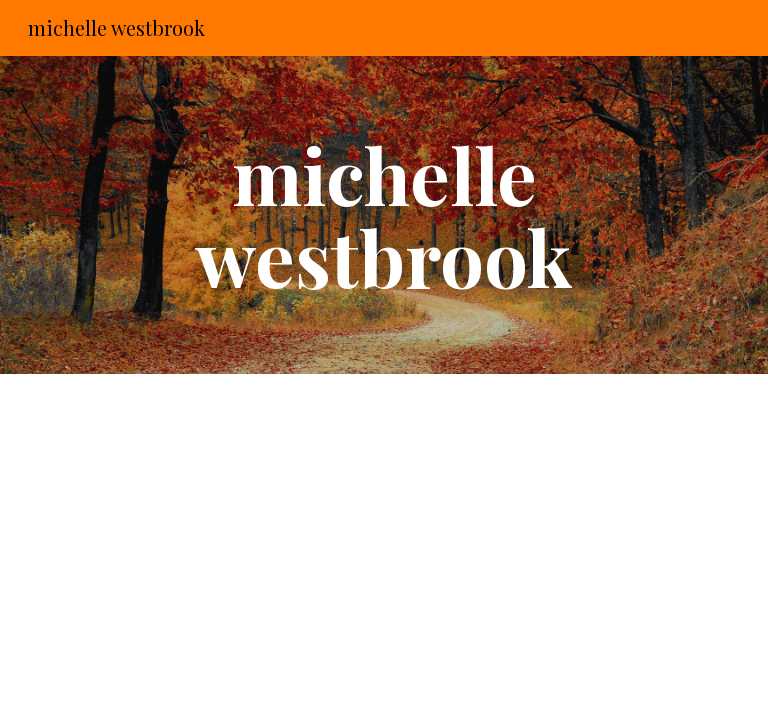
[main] (383, 215)
